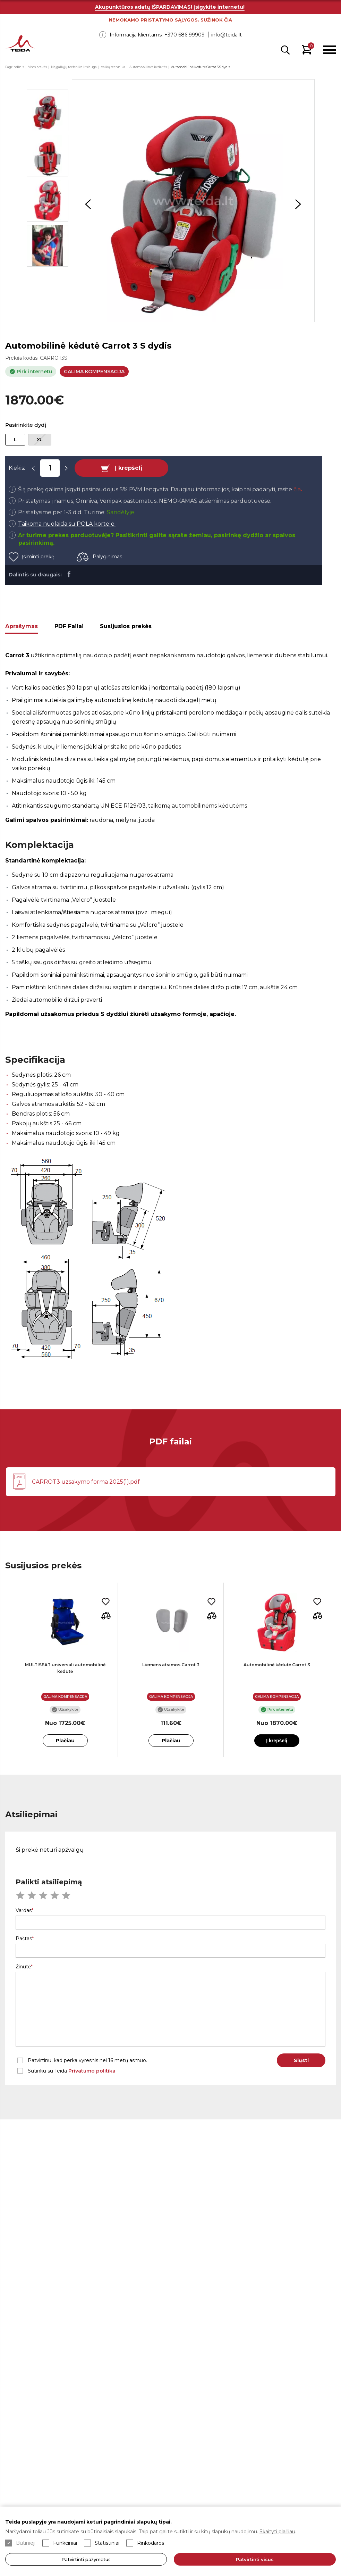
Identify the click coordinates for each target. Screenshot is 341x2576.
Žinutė (23, 1967)
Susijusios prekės (126, 626)
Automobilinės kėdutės (148, 67)
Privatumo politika (92, 2071)
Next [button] (298, 204)
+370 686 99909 (184, 35)
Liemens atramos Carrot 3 (170, 1664)
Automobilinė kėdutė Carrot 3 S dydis (200, 67)
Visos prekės (37, 67)
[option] (193, 201)
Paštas (24, 1938)
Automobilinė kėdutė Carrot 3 (277, 1664)
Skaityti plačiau (277, 2531)
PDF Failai (69, 626)
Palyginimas (107, 556)
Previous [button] (88, 204)
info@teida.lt (226, 35)
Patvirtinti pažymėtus (86, 2559)
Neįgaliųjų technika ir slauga (74, 67)
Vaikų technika (113, 67)
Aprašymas (21, 626)
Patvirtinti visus (255, 2559)
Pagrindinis (14, 67)
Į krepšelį (128, 468)
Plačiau (65, 1740)
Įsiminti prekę (38, 556)
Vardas (24, 1910)
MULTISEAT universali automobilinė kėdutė (65, 1668)
